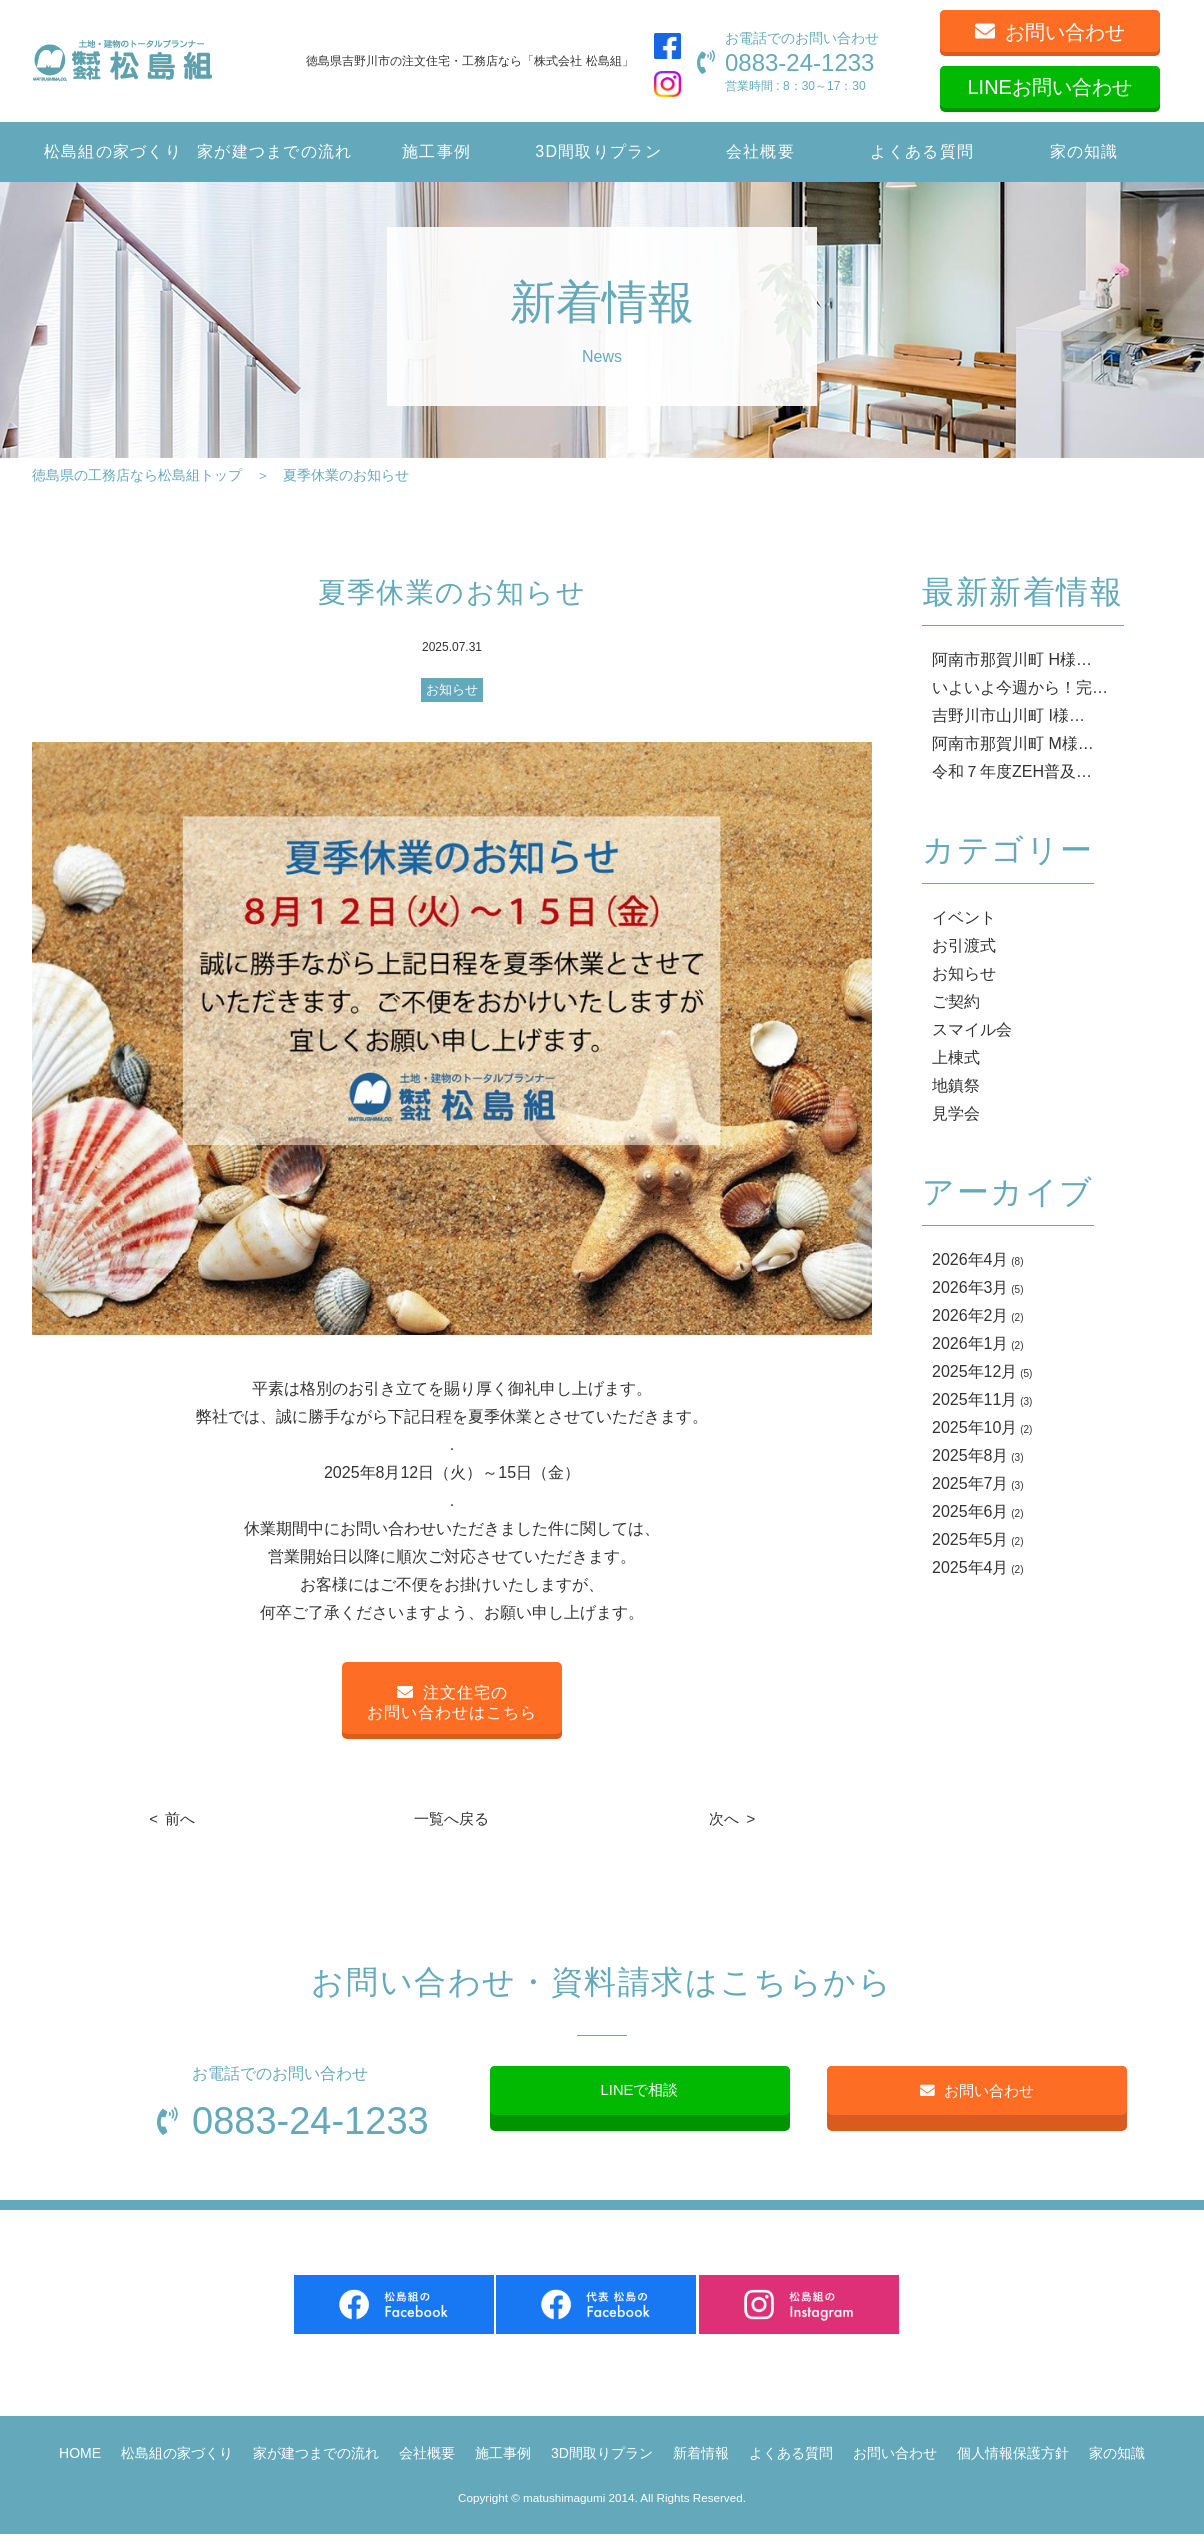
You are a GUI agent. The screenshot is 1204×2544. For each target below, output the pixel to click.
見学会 (956, 1113)
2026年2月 (970, 1315)
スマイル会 (972, 1029)
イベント (964, 917)
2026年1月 (970, 1343)
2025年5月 (970, 1539)
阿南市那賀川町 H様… (1012, 659)
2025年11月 (974, 1399)
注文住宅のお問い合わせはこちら (452, 1702)
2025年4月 (970, 1567)
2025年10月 (974, 1427)
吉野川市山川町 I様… (1008, 715)
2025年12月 (974, 1371)
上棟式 (956, 1057)
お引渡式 (964, 945)
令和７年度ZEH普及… (1012, 771)
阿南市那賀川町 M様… (1013, 743)
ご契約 (956, 1001)
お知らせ (452, 689)
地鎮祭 (956, 1085)
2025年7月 (970, 1483)
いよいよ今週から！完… (1020, 687)
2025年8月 (970, 1455)
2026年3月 (970, 1287)
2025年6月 (970, 1511)
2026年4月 (970, 1259)
